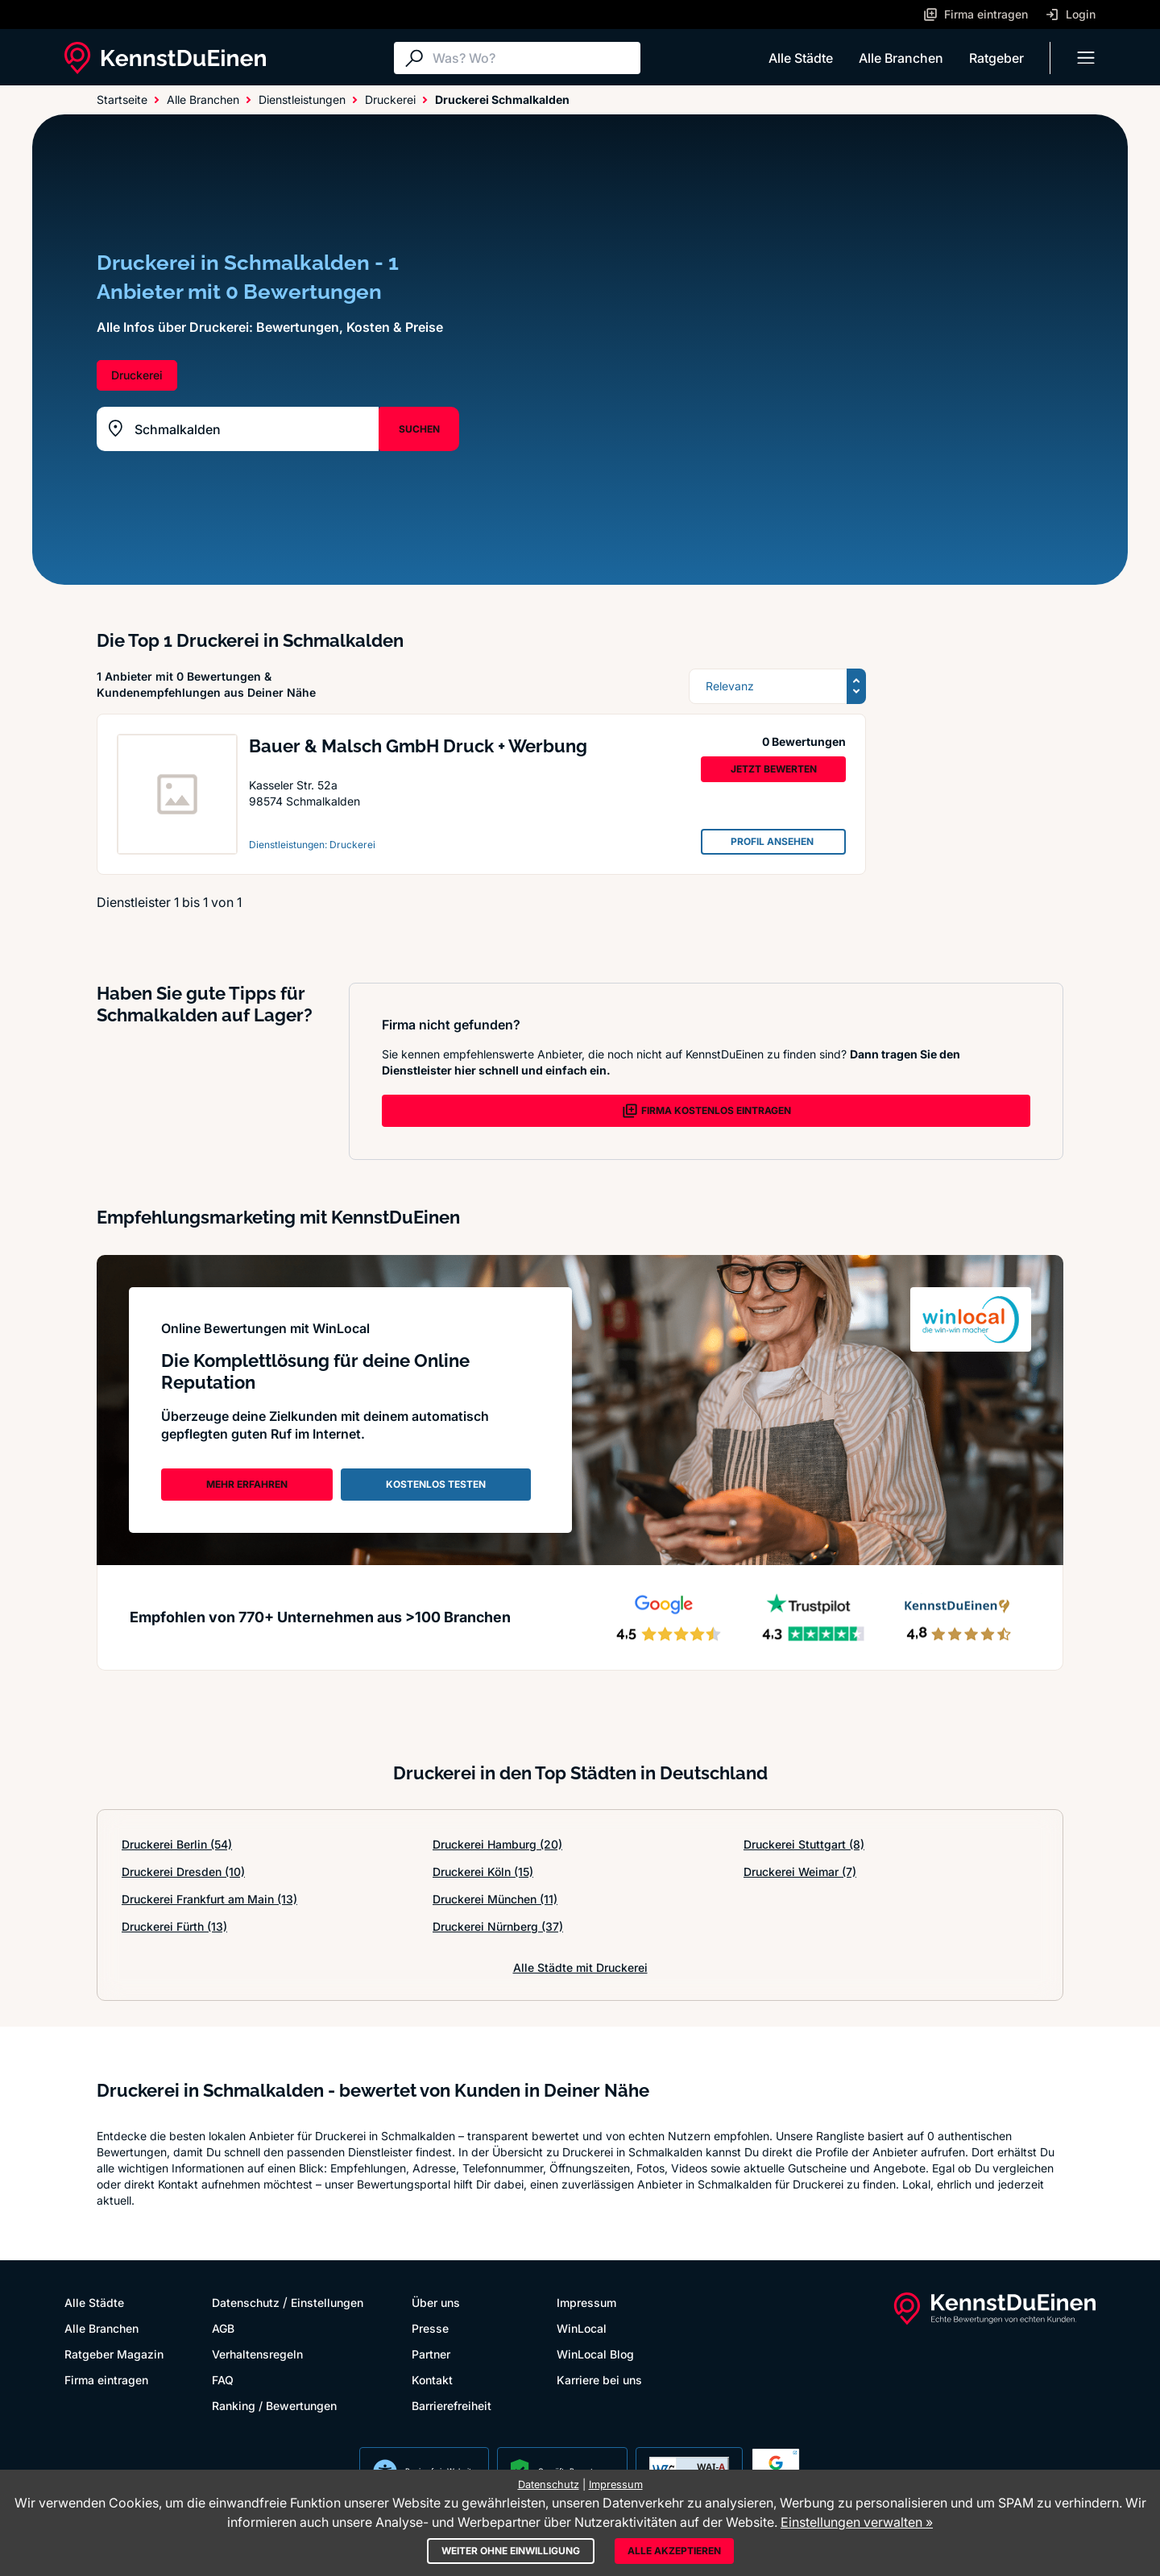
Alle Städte (800, 58)
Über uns (436, 2302)
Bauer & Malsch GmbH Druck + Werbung (418, 745)
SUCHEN (419, 429)
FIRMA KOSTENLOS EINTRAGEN (706, 1111)
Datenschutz (246, 2302)
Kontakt (432, 2380)
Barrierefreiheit (451, 2405)
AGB (223, 2328)
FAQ (223, 2380)
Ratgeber (996, 58)
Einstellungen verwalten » (857, 2522)
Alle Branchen (901, 58)
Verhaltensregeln (257, 2354)
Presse (430, 2328)
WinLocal (582, 2328)
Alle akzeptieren (674, 2551)
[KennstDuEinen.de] (165, 58)
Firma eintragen (106, 2380)
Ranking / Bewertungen (274, 2405)
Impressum (586, 2302)
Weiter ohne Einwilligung (510, 2551)
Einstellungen (327, 2302)
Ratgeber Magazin (114, 2354)
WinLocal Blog (595, 2354)
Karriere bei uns (599, 2380)
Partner (431, 2354)
